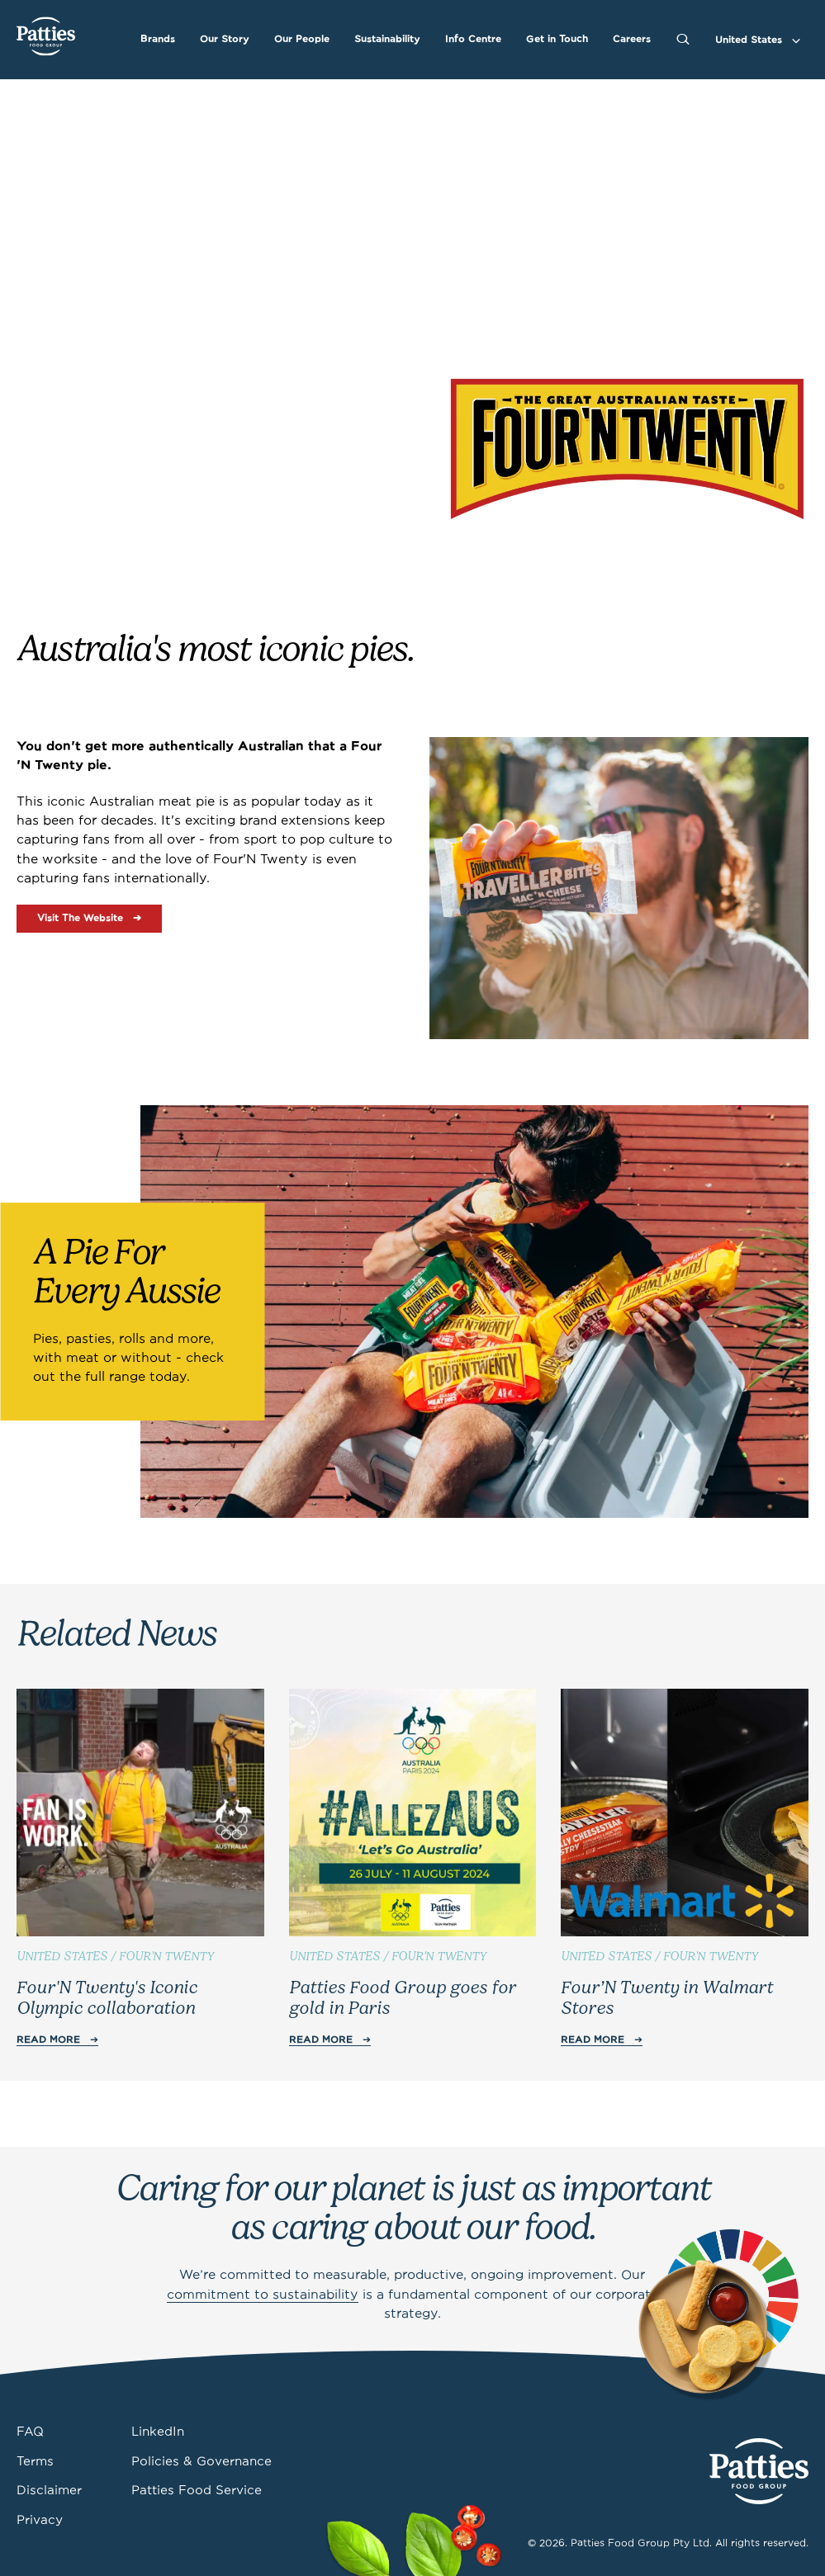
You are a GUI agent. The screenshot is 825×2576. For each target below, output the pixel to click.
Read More (48, 2039)
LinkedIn (157, 2432)
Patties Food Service (196, 2491)
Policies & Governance (201, 2462)
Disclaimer (49, 2491)
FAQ (30, 2432)
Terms (35, 2462)
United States (748, 40)
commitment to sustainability (262, 2295)
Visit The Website (80, 918)
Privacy (40, 2520)
